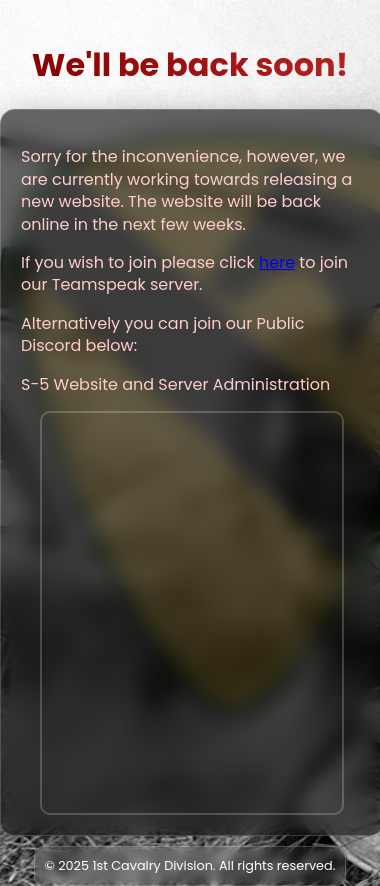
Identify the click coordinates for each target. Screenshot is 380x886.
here (277, 262)
